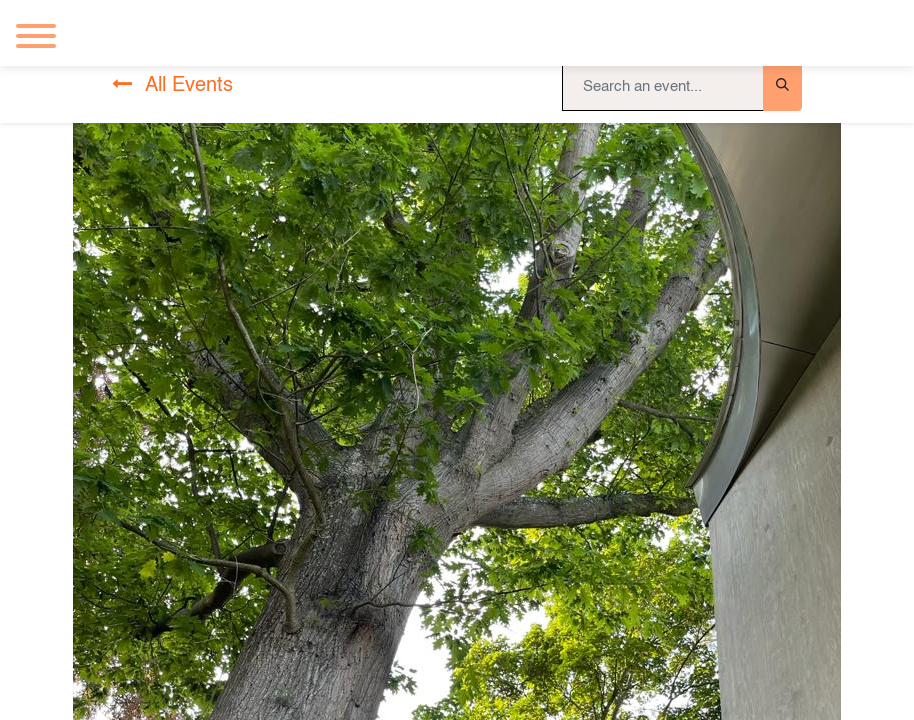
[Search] (782, 86)
